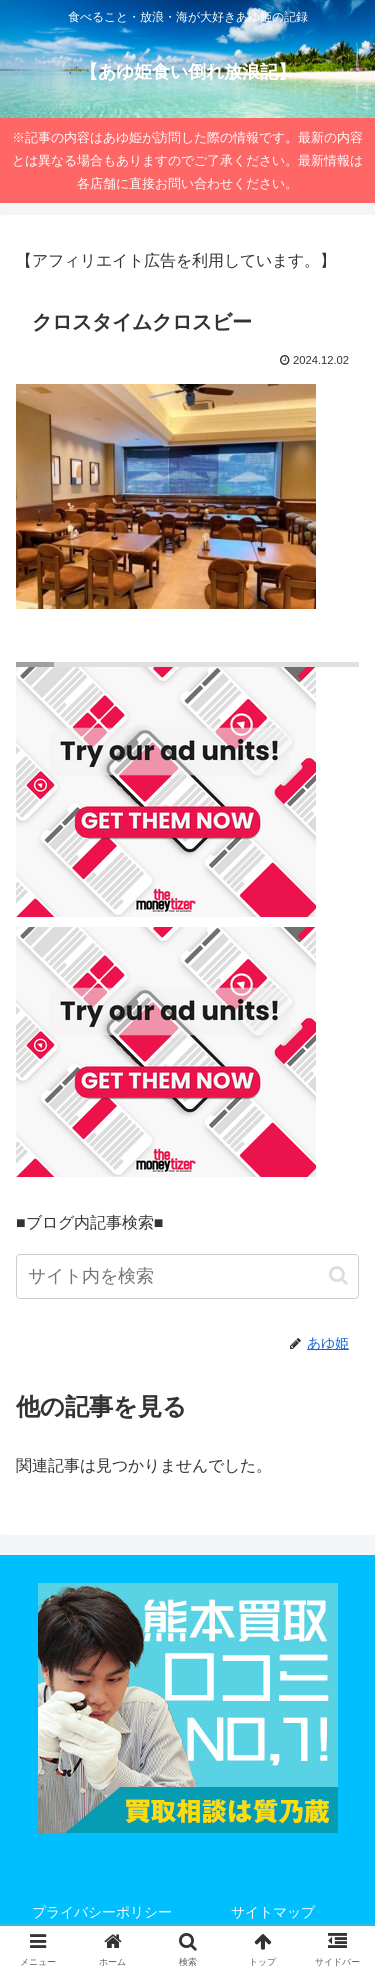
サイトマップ (273, 1912)
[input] (187, 1276)
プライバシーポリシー (102, 1912)
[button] (338, 1275)
